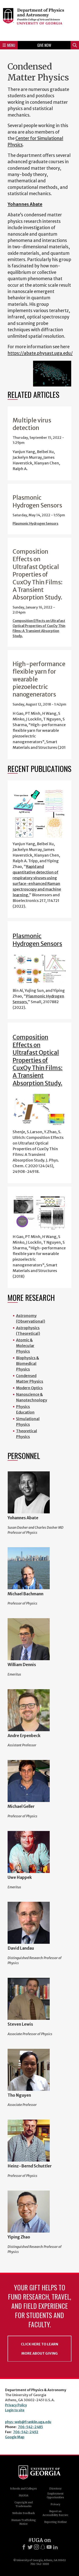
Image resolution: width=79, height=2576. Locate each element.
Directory (55, 2488)
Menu (9, 45)
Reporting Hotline (55, 2521)
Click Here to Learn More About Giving (39, 2348)
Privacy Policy (16, 2405)
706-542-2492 (25, 2432)
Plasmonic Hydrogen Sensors (35, 523)
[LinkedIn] (55, 2547)
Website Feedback (23, 2513)
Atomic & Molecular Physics (25, 1346)
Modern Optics (29, 1387)
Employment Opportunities (55, 2495)
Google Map (14, 2437)
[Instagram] (36, 2547)
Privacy (55, 2504)
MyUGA (23, 2495)
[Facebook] (23, 2547)
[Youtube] (49, 2547)
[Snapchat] (42, 2547)
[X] (30, 2547)
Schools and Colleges (23, 2488)
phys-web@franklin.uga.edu (28, 2422)
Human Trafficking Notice (23, 2521)
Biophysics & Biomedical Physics (27, 1363)
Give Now (44, 45)
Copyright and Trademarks (24, 2504)
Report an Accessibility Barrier (55, 2513)
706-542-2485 (30, 2427)
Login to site (14, 2410)
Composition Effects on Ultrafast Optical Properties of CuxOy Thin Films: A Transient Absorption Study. (38, 1060)
